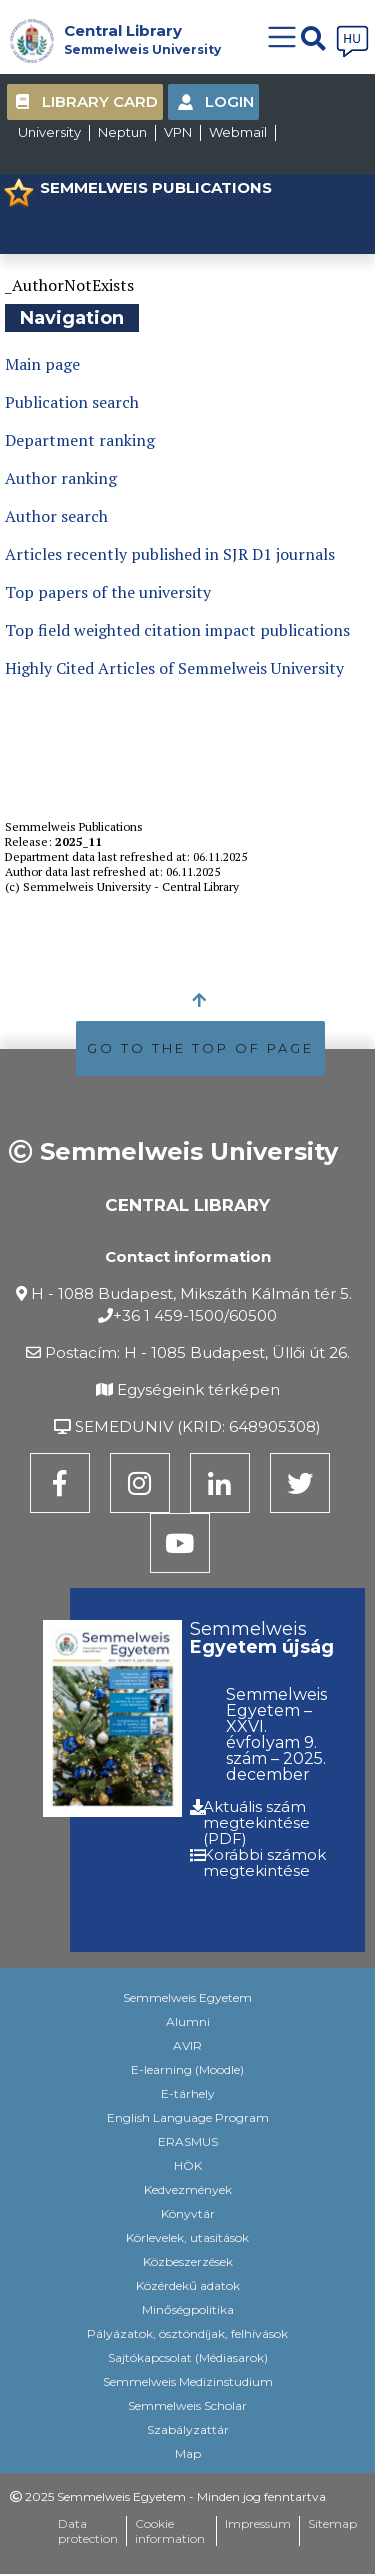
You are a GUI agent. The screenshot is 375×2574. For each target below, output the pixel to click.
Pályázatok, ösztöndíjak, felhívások (187, 2333)
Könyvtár (188, 2213)
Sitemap (332, 2523)
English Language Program (188, 2117)
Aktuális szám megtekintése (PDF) (256, 1822)
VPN (178, 132)
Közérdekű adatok (188, 2285)
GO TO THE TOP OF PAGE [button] (200, 1048)
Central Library (123, 30)
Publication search (72, 402)
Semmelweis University (142, 49)
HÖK (188, 2165)
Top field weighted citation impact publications (177, 630)
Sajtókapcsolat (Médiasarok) (188, 2357)
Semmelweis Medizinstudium (188, 2381)
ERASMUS (188, 2141)
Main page (42, 364)
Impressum (258, 2523)
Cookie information (170, 2531)
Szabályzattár (188, 2429)
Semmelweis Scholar (187, 2405)
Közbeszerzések (188, 2261)
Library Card (100, 101)
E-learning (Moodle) (187, 2069)
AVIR (187, 2045)
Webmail (238, 132)
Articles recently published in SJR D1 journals (170, 554)
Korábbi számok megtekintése (264, 1862)
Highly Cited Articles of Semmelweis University (174, 668)
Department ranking (80, 440)
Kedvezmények (188, 2189)
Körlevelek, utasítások (187, 2237)
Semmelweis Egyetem (187, 1997)
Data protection (88, 2531)
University (49, 132)
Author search (56, 516)
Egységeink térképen (198, 1389)
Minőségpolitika (188, 2309)
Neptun (122, 132)
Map (188, 2453)
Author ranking (61, 478)
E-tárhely (188, 2093)
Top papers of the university (108, 592)
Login (229, 101)
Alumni (188, 2021)
